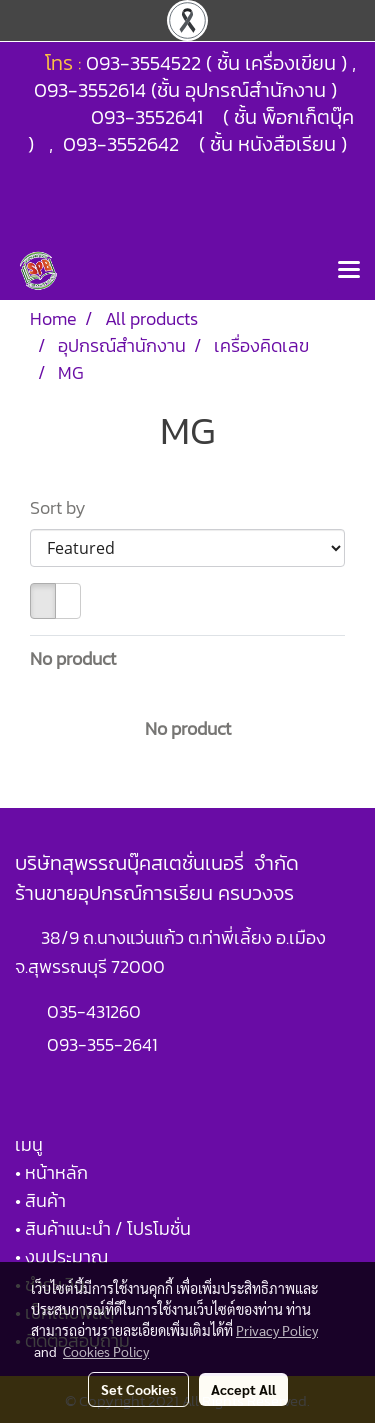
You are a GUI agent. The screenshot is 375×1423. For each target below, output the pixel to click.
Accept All (243, 1389)
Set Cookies (138, 1389)
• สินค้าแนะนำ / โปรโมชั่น (103, 1228)
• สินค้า (40, 1200)
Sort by (64, 507)
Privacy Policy (277, 1330)
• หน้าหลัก (51, 1172)
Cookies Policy (106, 1351)
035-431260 (96, 1011)
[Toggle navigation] (349, 271)
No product (73, 658)
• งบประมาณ (61, 1256)
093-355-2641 (102, 1044)
